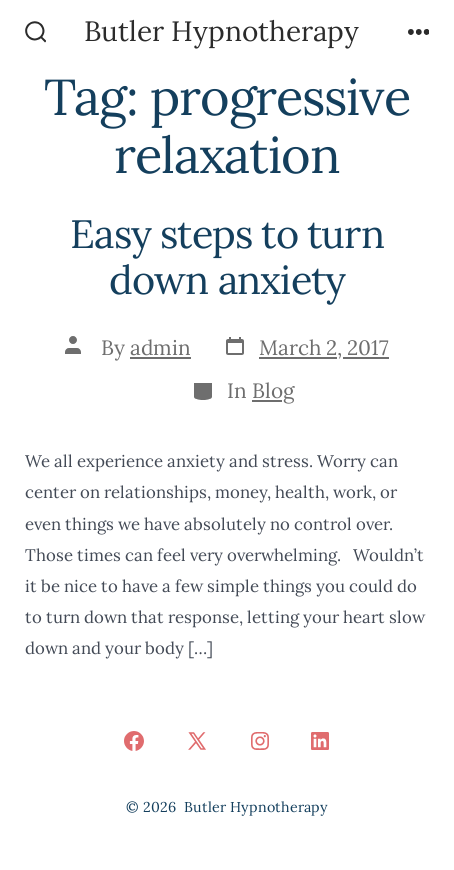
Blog (273, 390)
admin (160, 347)
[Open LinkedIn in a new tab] (320, 741)
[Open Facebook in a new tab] (134, 741)
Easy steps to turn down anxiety (227, 256)
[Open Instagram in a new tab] (260, 741)
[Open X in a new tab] (197, 741)
